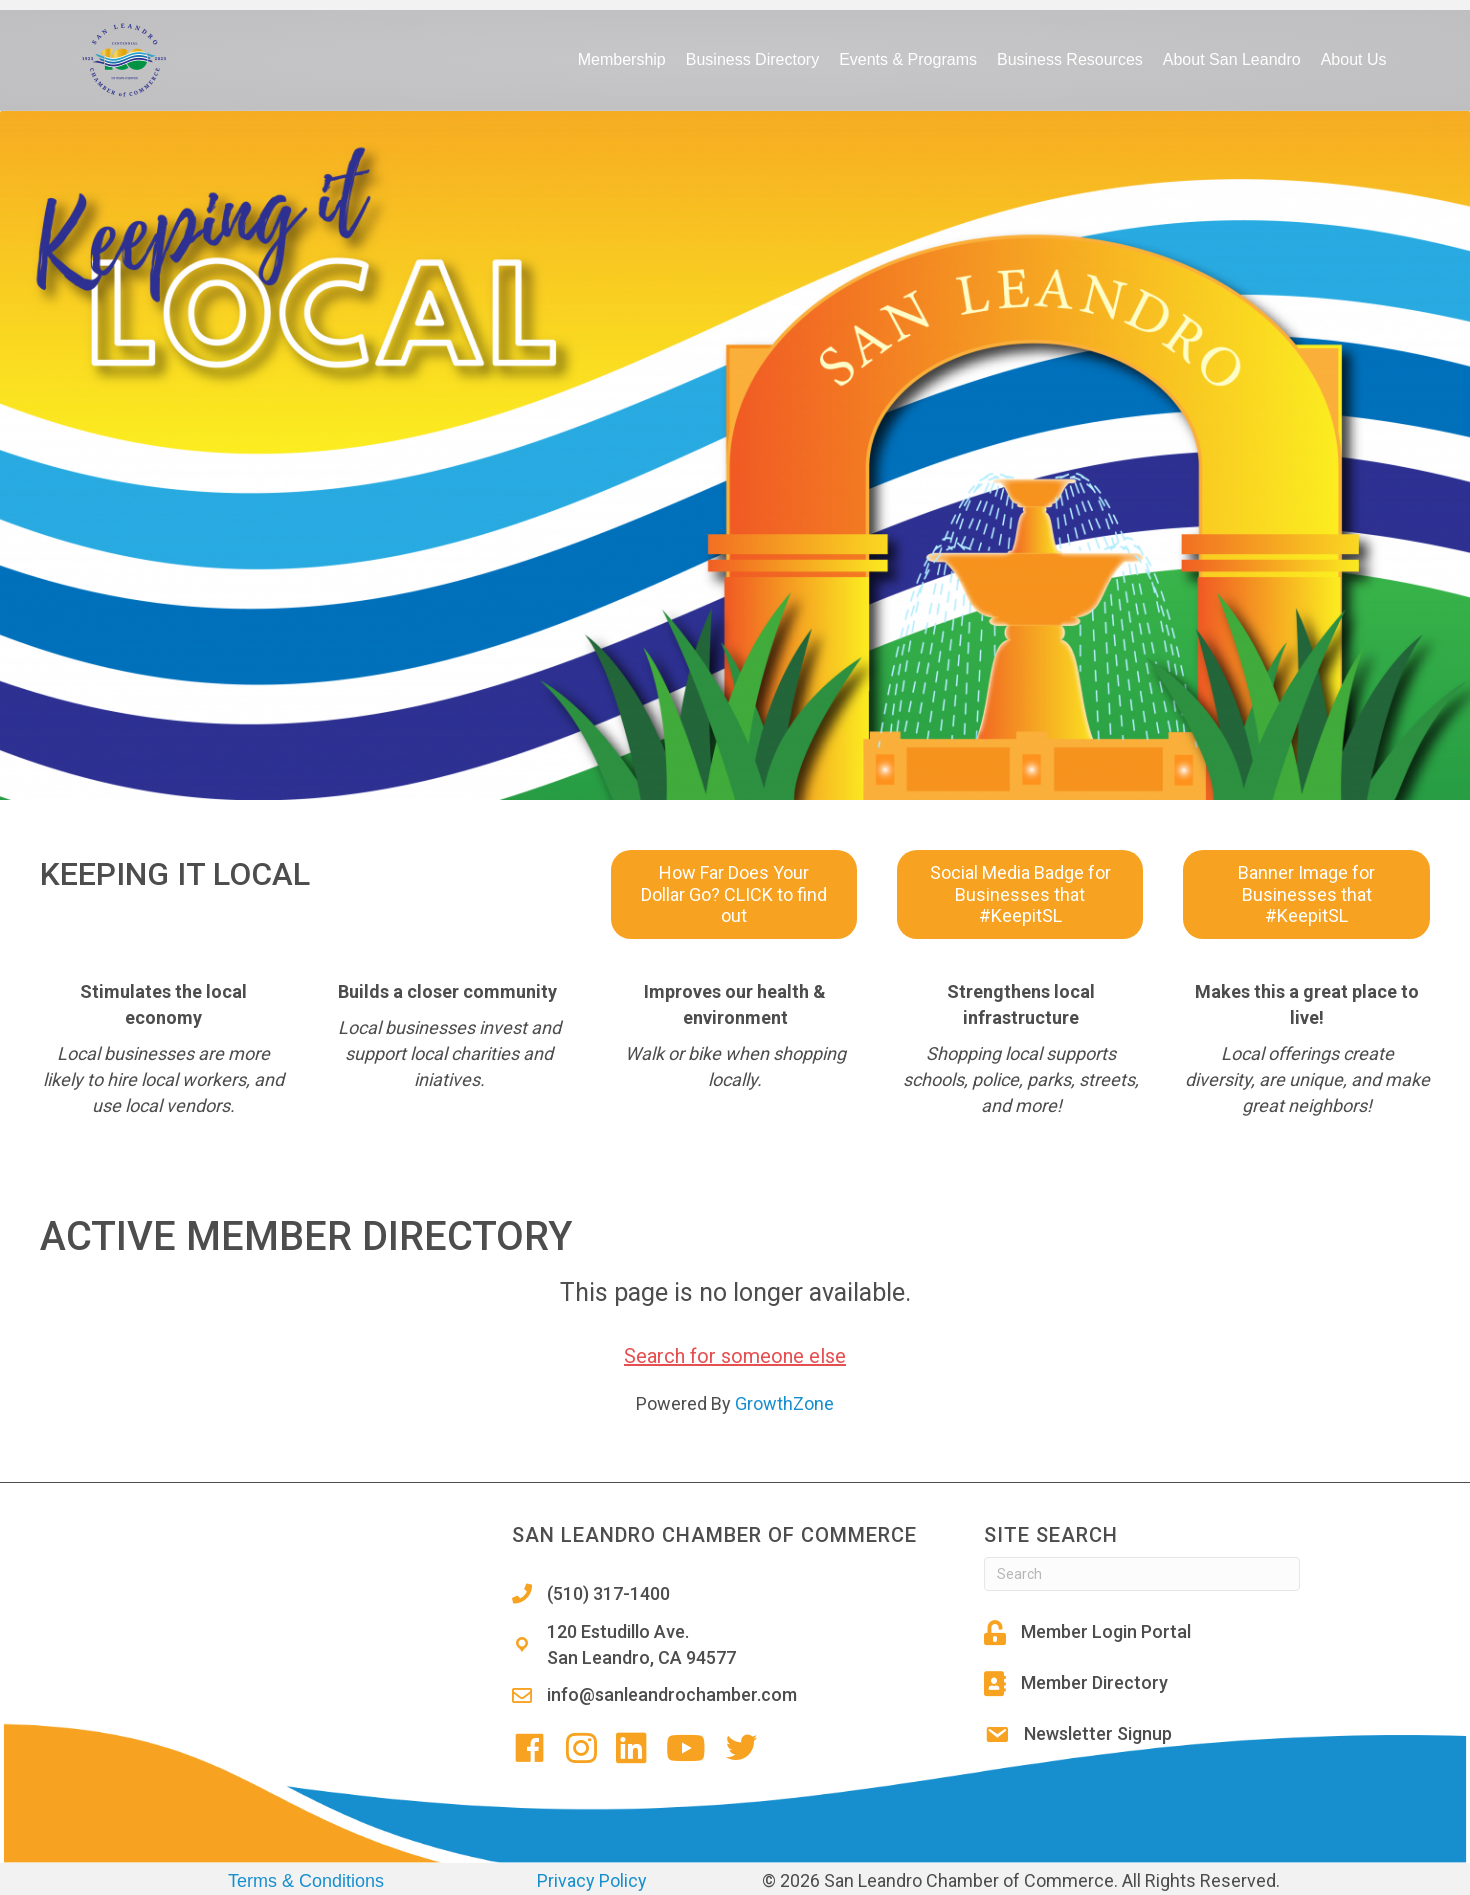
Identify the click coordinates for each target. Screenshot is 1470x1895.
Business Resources (1070, 59)
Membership (622, 59)
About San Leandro (1232, 59)
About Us (1354, 59)
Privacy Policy (592, 1880)
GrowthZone (784, 1403)
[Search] (1142, 1574)
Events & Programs (908, 59)
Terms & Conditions (306, 1881)
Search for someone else (735, 1356)
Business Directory (752, 59)
